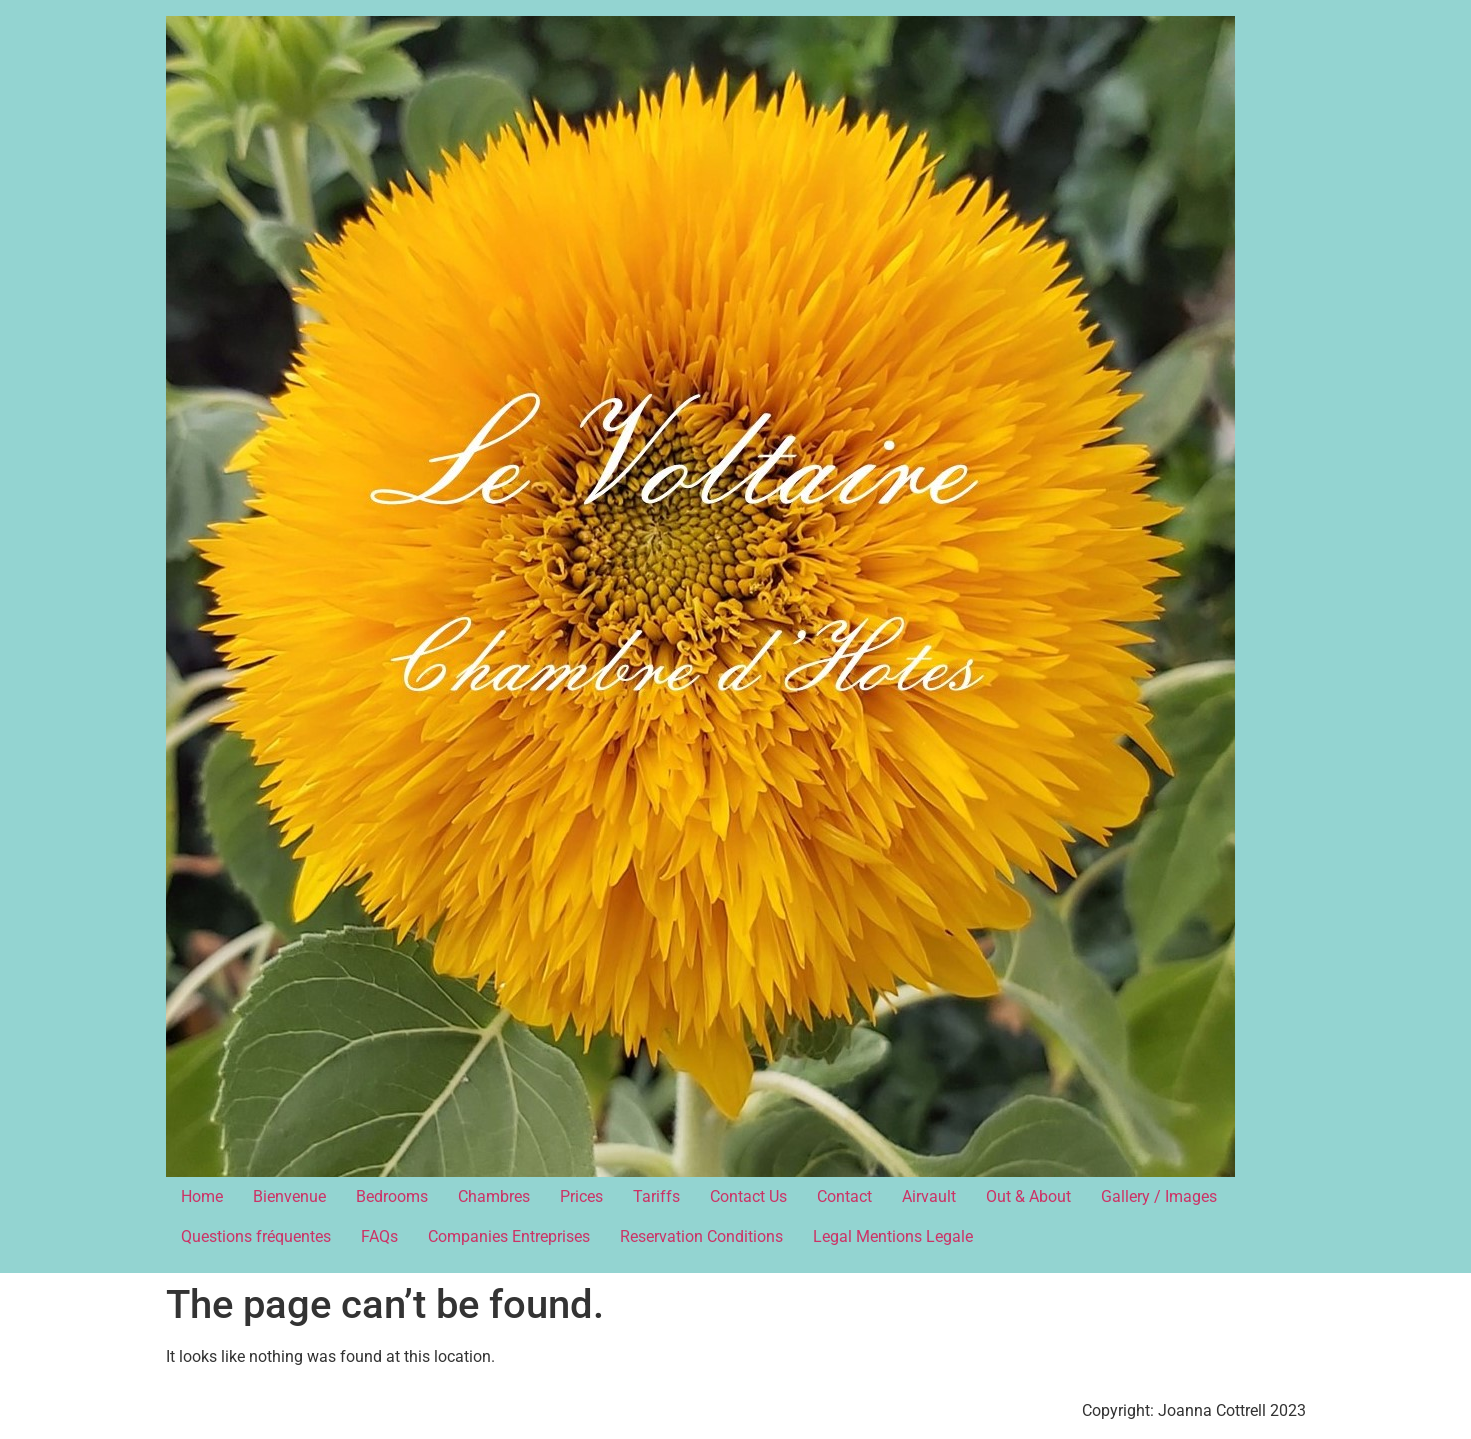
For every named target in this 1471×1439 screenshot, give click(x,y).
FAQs (379, 1236)
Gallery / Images (1159, 1196)
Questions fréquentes (256, 1236)
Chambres (494, 1196)
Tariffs (656, 1196)
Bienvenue (289, 1196)
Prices (581, 1196)
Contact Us (748, 1196)
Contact (844, 1196)
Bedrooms (392, 1196)
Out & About (1028, 1196)
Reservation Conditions (701, 1236)
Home (202, 1196)
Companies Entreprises (509, 1236)
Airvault (929, 1196)
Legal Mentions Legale (893, 1236)
